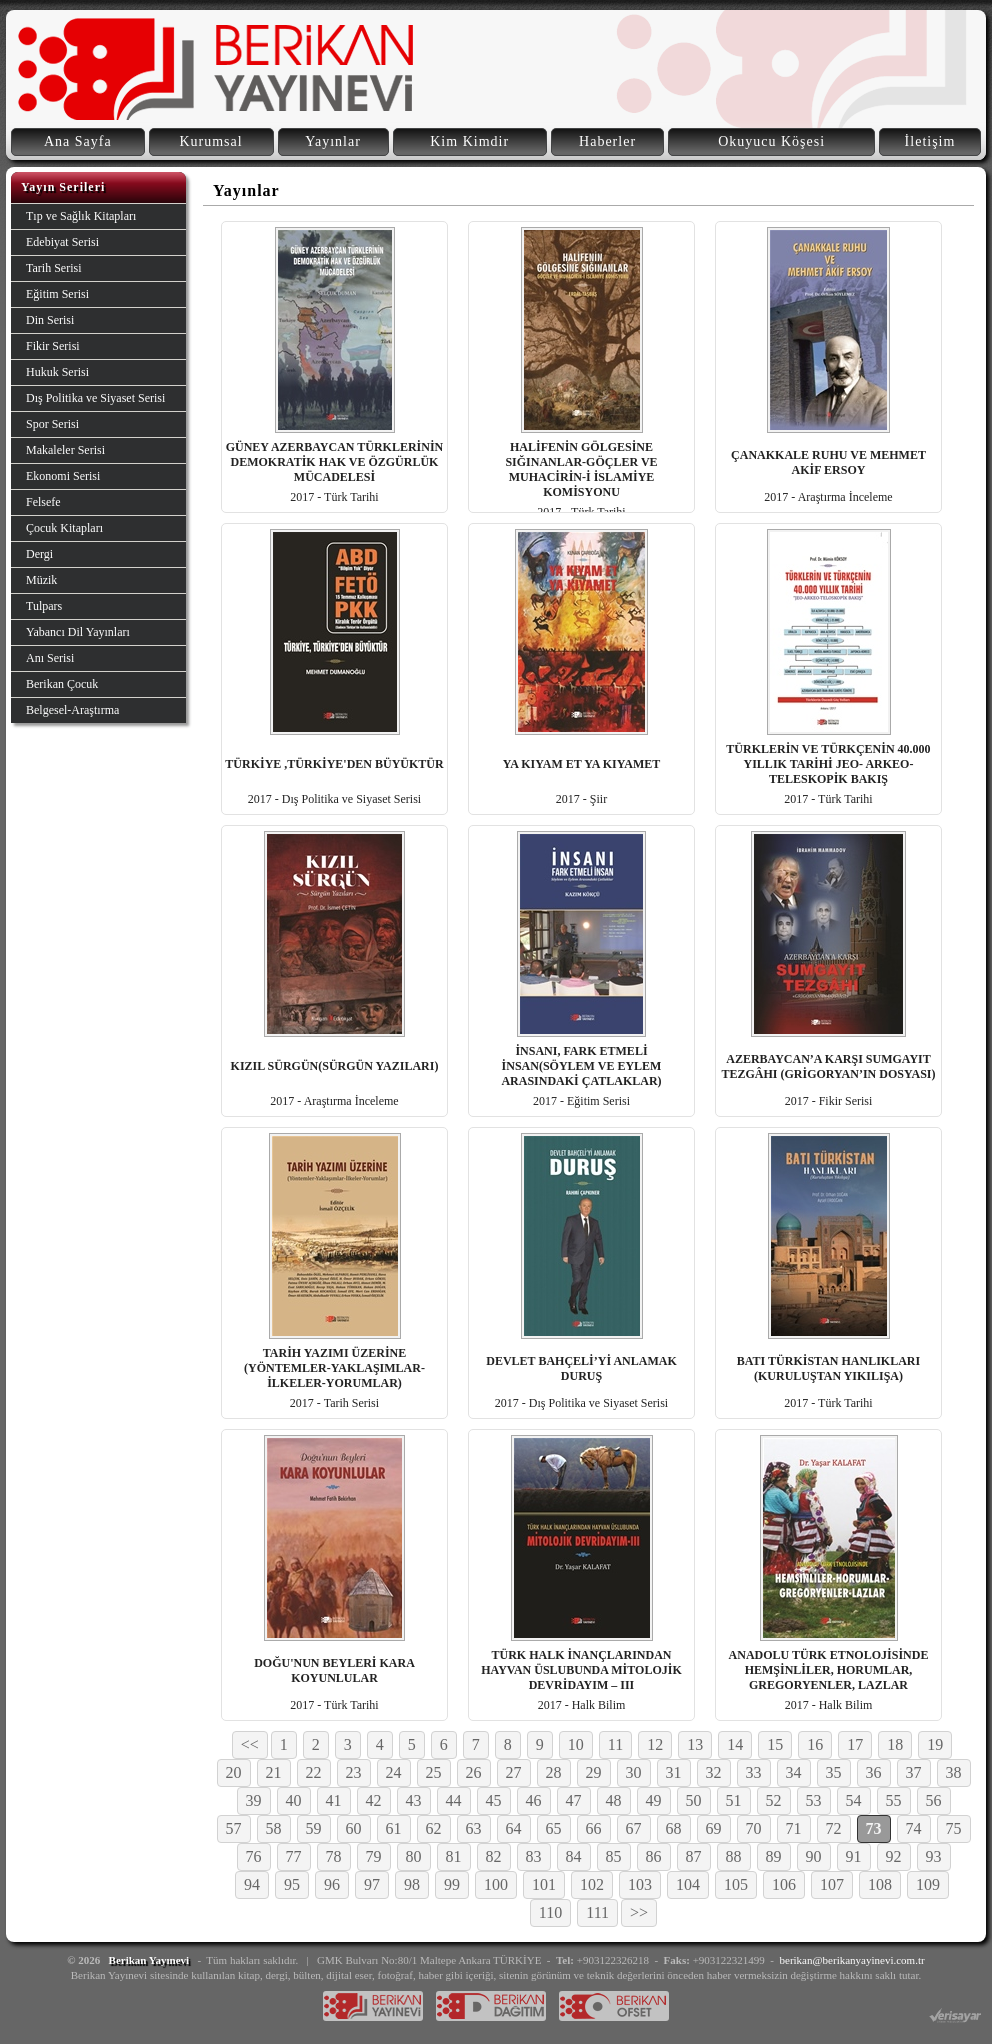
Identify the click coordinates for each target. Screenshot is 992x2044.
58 (274, 1828)
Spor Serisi (52, 424)
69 (714, 1828)
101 (544, 1884)
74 (914, 1828)
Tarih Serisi (53, 268)
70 (754, 1828)
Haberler (607, 141)
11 (615, 1744)
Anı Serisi (50, 658)
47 (574, 1800)
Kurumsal (210, 141)
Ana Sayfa (78, 141)
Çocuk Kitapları (64, 528)
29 (594, 1772)
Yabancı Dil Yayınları (78, 632)
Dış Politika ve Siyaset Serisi (95, 398)
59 (314, 1828)
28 (554, 1772)
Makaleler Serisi (65, 450)
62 (434, 1828)
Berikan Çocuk (62, 684)
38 (954, 1772)
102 (592, 1884)
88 (734, 1856)
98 (412, 1884)
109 (928, 1884)
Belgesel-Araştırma (72, 710)
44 (454, 1800)
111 (597, 1912)
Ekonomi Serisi (63, 476)
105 (736, 1884)
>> (639, 1912)
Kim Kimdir (469, 141)
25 (434, 1772)
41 (334, 1800)
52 (774, 1800)
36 (874, 1772)
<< (250, 1744)
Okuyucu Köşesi (771, 141)
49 (654, 1800)
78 (334, 1856)
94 (252, 1884)
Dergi (39, 554)
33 (754, 1772)
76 (254, 1856)
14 (735, 1744)
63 (474, 1828)
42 (374, 1800)
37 (914, 1772)
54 (854, 1800)
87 (694, 1856)
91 (854, 1856)
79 (374, 1856)
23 (354, 1772)
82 (494, 1856)
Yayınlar (333, 141)
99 (452, 1884)
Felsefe (43, 502)
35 (834, 1772)
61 (394, 1828)
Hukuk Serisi (57, 372)
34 (794, 1772)
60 (354, 1828)
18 (895, 1744)
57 (234, 1828)
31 (674, 1772)
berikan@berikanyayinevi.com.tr (852, 1960)
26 (474, 1772)
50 (694, 1800)
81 (454, 1856)
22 (314, 1772)
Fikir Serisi (53, 346)
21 (274, 1772)
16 (815, 1744)
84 (574, 1856)
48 (614, 1800)
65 (554, 1828)
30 (634, 1772)
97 (372, 1884)
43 (414, 1800)
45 (494, 1800)
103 (640, 1884)
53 (814, 1800)
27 (514, 1772)
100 (496, 1884)
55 (894, 1800)
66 (594, 1828)
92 (894, 1856)
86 (654, 1856)
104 (688, 1884)
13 (695, 1744)
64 (514, 1828)
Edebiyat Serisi (62, 242)
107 (832, 1884)
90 (814, 1856)
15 (775, 1744)
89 (774, 1856)
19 (935, 1744)
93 (934, 1856)
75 (954, 1828)
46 (534, 1800)
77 (294, 1856)
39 (254, 1800)
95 (292, 1884)
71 (794, 1828)
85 (614, 1856)
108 (880, 1884)
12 (655, 1744)
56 (934, 1800)
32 (714, 1772)
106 (784, 1884)
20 (234, 1772)
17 (855, 1744)
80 (414, 1856)
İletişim (930, 141)
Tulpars (44, 606)
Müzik (41, 580)
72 (834, 1828)
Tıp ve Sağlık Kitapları (81, 216)
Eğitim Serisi (57, 294)
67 (634, 1828)
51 (734, 1800)
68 (674, 1828)
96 (332, 1884)
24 (394, 1772)
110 (550, 1912)
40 (294, 1800)
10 (576, 1744)
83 (534, 1856)
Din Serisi (50, 320)
